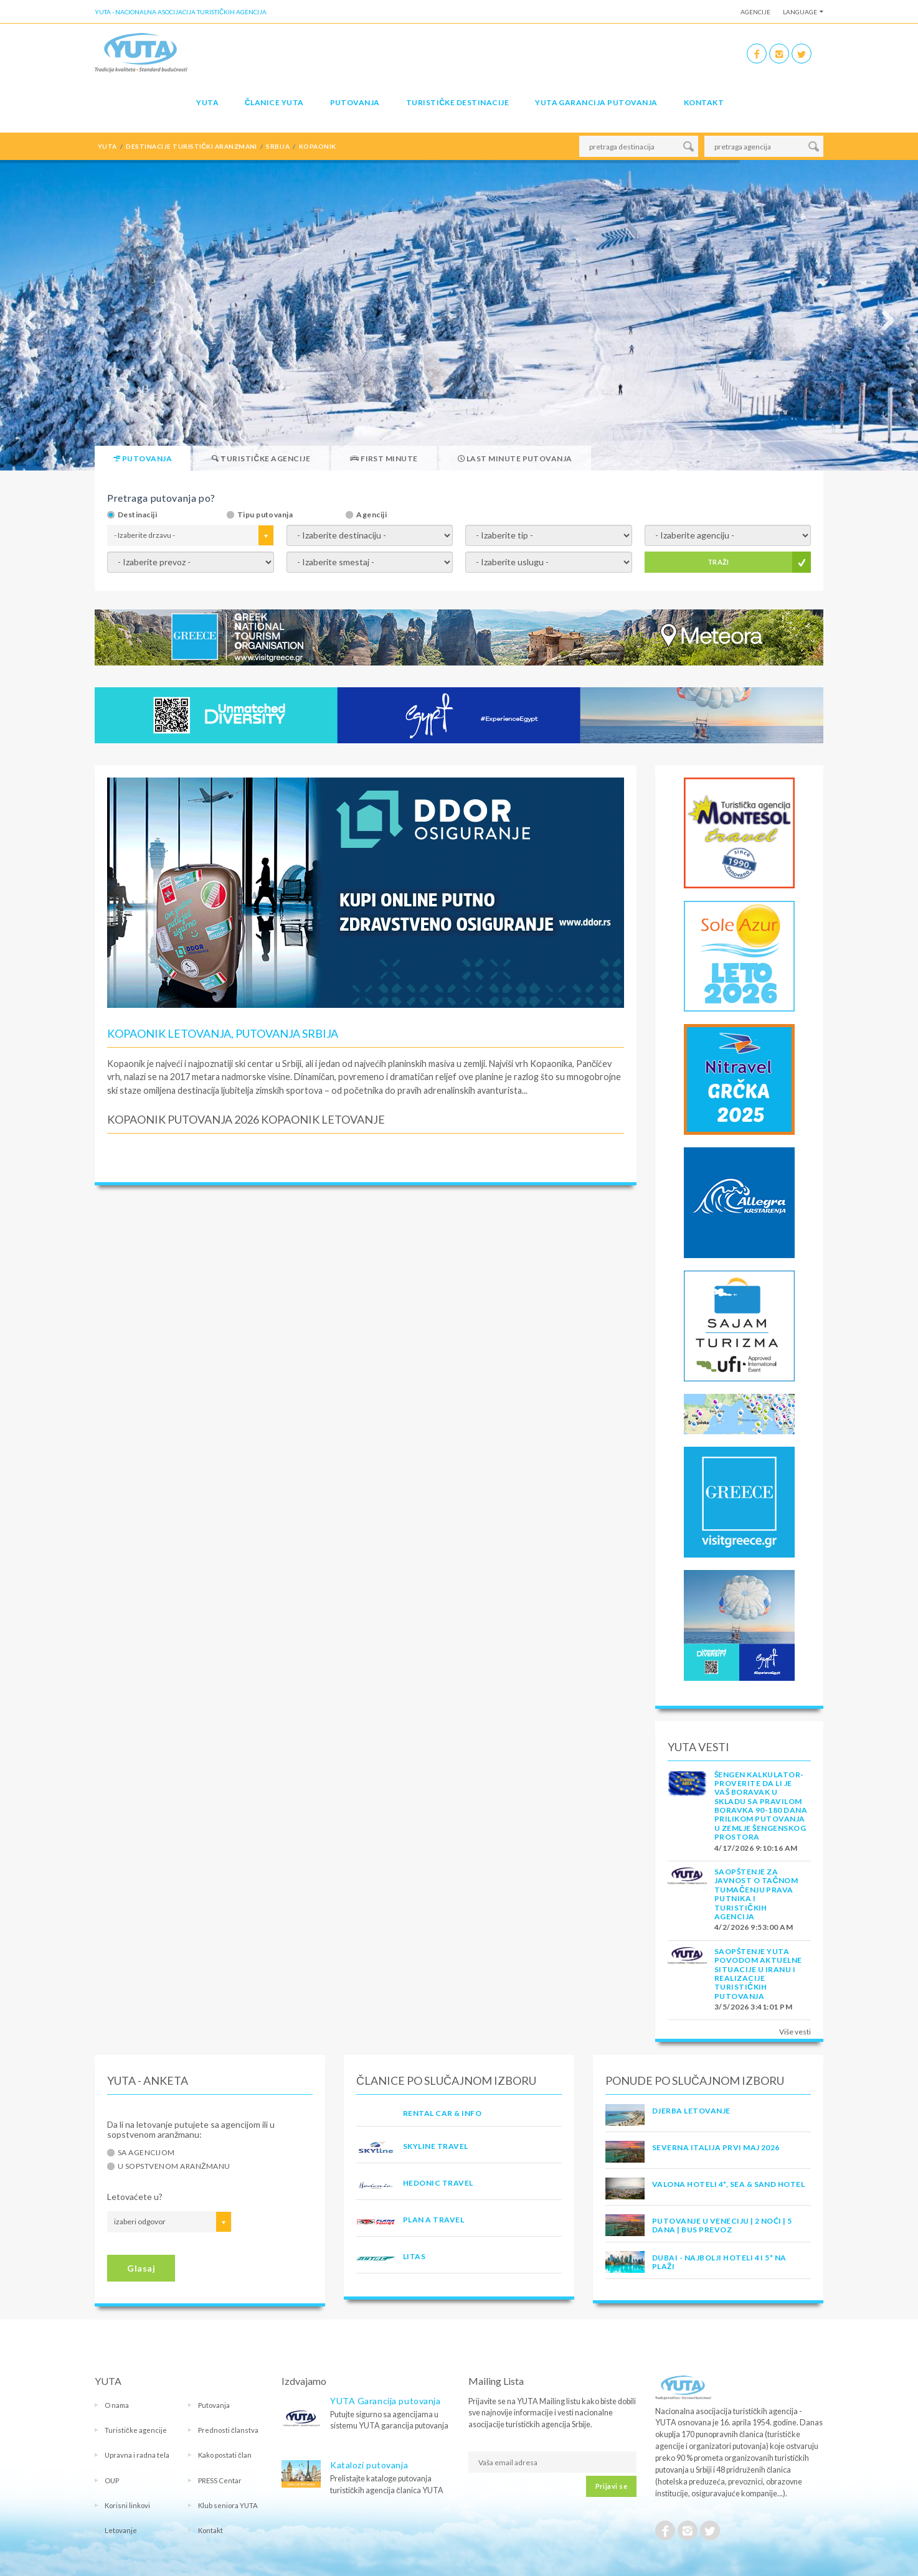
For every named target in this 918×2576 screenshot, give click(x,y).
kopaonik (317, 146)
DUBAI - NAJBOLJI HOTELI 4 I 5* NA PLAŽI (719, 2262)
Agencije (755, 12)
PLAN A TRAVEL (433, 2219)
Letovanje (121, 2530)
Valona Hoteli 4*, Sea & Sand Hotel (728, 2184)
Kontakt (704, 102)
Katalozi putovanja (369, 2465)
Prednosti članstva (228, 2430)
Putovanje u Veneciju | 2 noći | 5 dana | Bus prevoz (722, 2225)
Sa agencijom (146, 2152)
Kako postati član (225, 2455)
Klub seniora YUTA (228, 2505)
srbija (278, 146)
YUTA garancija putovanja (596, 102)
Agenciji (371, 515)
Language (800, 12)
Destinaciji (137, 515)
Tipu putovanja (265, 515)
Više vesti (795, 2031)
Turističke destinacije (457, 102)
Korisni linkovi (127, 2505)
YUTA (207, 102)
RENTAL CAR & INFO (442, 2113)
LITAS (414, 2256)
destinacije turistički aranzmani (191, 146)
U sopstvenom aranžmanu (174, 2166)
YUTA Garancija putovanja (385, 2400)
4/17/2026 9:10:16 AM (756, 1848)
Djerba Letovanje (691, 2110)
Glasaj (141, 2268)
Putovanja (355, 102)
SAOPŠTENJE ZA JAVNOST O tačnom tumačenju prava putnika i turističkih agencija (756, 1894)
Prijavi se (611, 2486)
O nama (117, 2405)
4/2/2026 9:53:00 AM (753, 1927)
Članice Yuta (274, 102)
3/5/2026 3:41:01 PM (753, 2006)
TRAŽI (718, 562)
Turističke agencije (136, 2430)
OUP (112, 2480)
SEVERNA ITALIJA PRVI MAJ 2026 (716, 2147)
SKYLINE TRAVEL (435, 2146)
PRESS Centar (220, 2480)
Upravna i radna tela (137, 2455)
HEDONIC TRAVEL (438, 2183)
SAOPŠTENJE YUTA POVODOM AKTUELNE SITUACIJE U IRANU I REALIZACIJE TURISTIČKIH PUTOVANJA (758, 1974)
